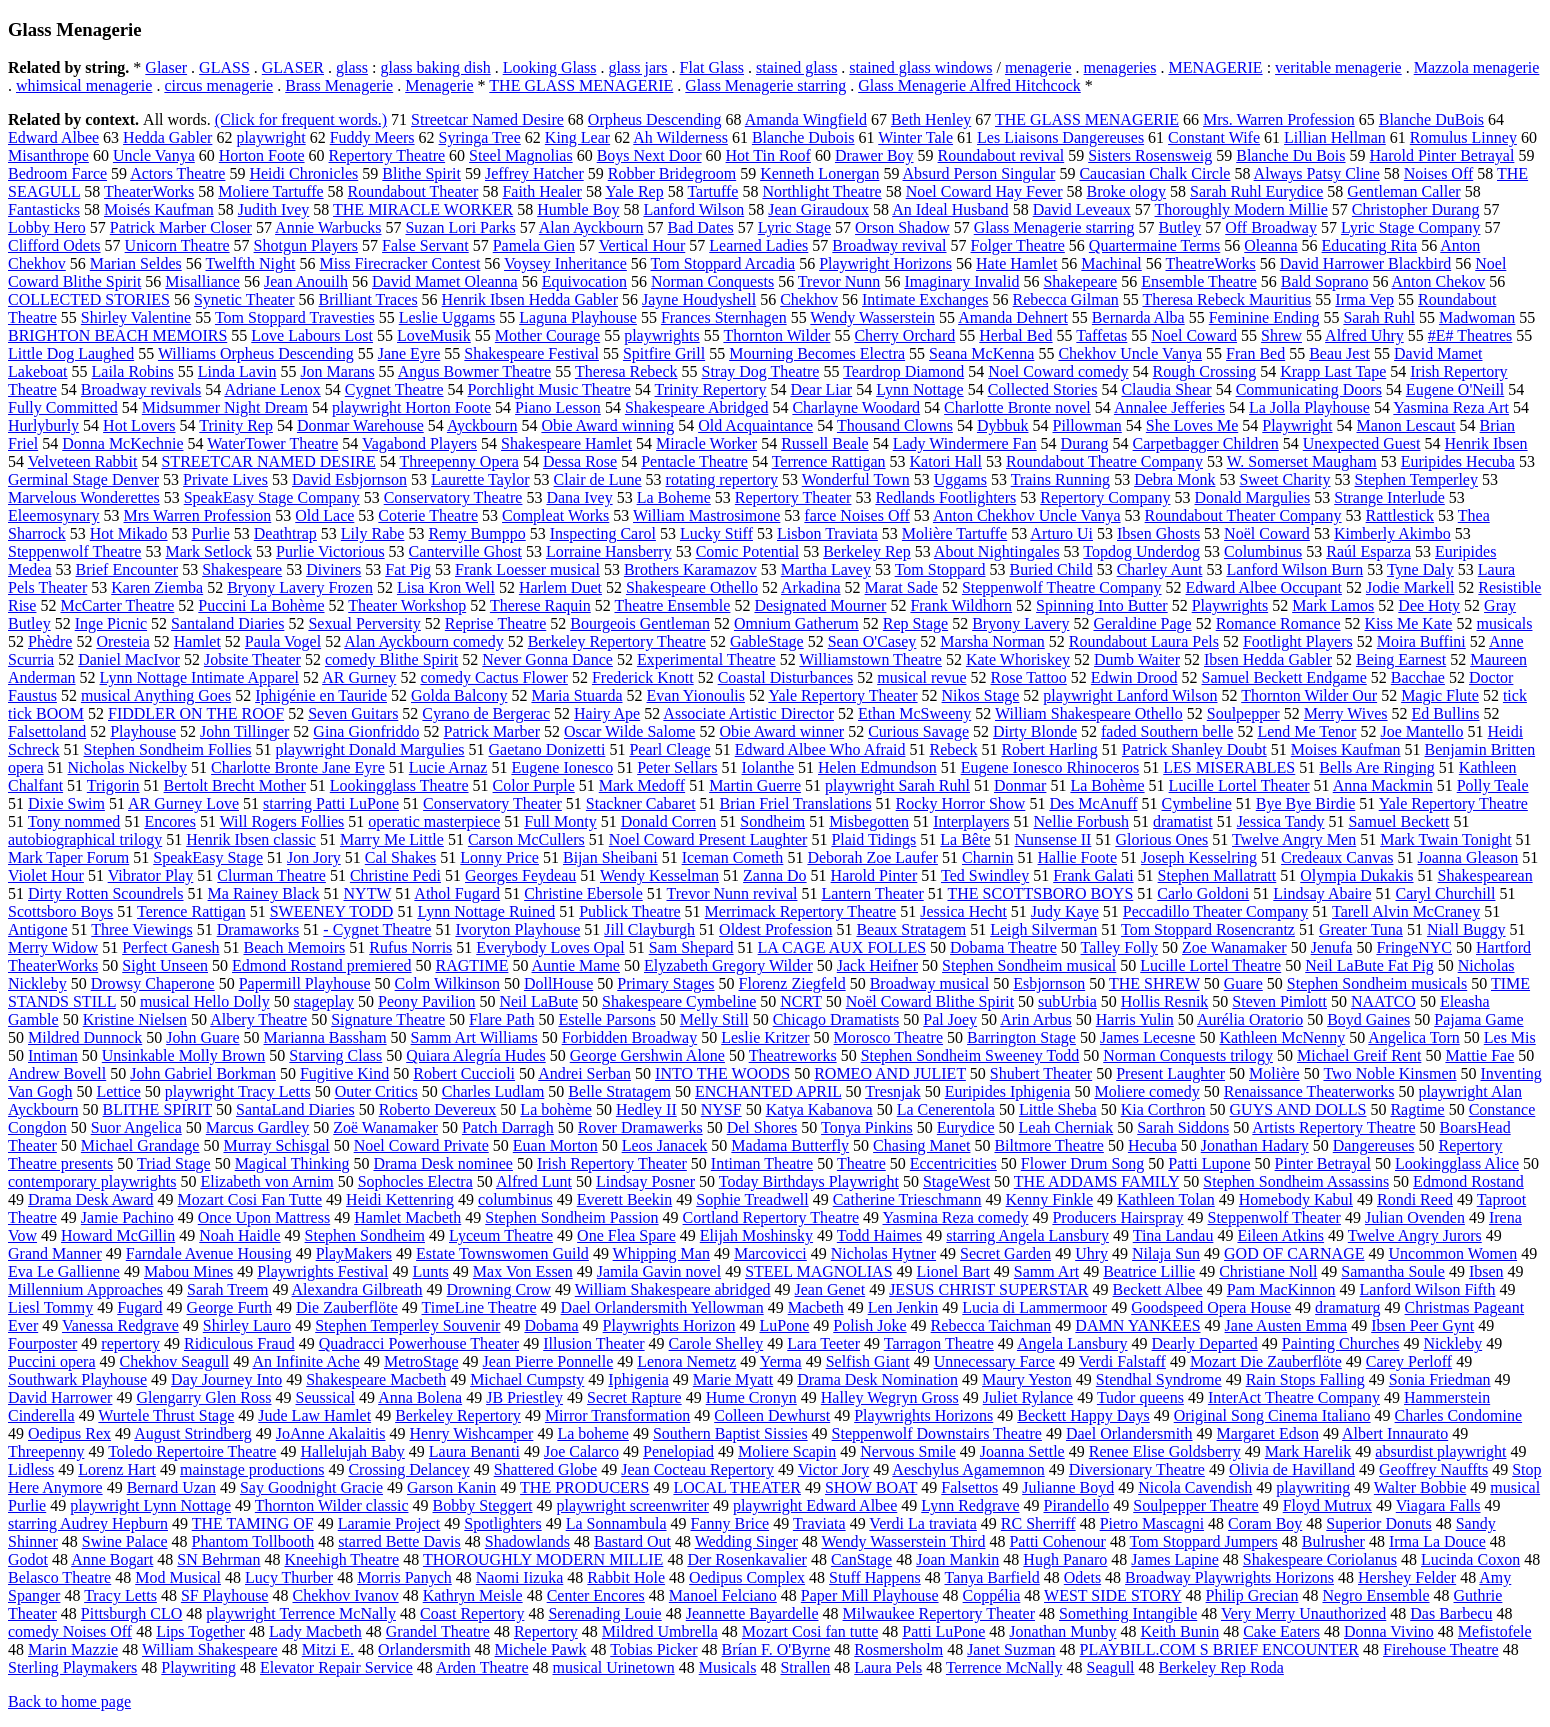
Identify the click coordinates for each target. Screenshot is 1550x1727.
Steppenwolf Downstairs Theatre (937, 1433)
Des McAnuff (1093, 803)
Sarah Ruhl (1379, 317)
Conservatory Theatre (453, 497)
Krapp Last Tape (1333, 371)
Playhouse (143, 731)
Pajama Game (1478, 1019)
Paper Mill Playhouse (870, 1595)
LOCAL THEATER (737, 1487)
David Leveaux (1082, 209)
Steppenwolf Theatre (74, 551)
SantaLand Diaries (295, 1109)
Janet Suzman (1011, 1649)
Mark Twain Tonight (1445, 839)
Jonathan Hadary (1255, 1145)
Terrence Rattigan (829, 461)
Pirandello (1076, 1505)
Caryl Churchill (1445, 893)
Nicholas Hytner (883, 1253)
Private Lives (225, 479)
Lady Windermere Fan (965, 443)
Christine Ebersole (583, 893)
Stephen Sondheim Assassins (1296, 1181)
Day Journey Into (226, 1379)
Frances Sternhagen (724, 317)
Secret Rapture (634, 1397)
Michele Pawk (541, 1649)
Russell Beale (825, 443)
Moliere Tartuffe (270, 191)
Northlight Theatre (821, 191)
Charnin (988, 857)
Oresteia (122, 641)
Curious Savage (918, 731)
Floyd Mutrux (1327, 1505)
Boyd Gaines (1368, 1019)
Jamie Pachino (127, 1217)
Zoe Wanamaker (1234, 947)
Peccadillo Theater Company (1215, 911)
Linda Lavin (237, 371)
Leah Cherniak (1066, 1127)
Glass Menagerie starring (765, 85)
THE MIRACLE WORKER (423, 209)
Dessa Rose (580, 461)
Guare (1243, 983)
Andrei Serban (584, 1073)
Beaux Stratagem (911, 929)
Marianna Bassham (325, 1037)
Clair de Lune (598, 479)
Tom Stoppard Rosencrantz (1208, 929)
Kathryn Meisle (473, 1595)
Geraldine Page (1142, 623)
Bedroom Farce (57, 173)
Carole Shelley (716, 1343)
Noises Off (1438, 173)
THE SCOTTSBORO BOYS (1040, 893)
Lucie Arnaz (448, 767)
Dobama (551, 1325)
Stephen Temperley (1416, 479)
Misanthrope (48, 155)
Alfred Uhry (1364, 335)
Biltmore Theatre (1048, 1145)
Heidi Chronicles (303, 173)
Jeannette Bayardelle (752, 1613)
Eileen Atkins (1280, 1235)
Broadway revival (889, 245)
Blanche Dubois (803, 137)
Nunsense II (1053, 839)
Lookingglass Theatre (399, 785)
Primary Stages (665, 983)
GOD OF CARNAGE (1294, 1253)
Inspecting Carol (603, 533)
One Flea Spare (626, 1235)
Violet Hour (46, 875)
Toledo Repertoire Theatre (192, 1451)
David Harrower (60, 1397)
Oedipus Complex (747, 1577)
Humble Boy (578, 209)
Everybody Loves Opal (550, 947)
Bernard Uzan (171, 1487)
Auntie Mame (576, 965)
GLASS (224, 67)
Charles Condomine (1459, 1415)
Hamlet (197, 641)
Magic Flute (1440, 695)
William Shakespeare (210, 1649)
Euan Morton (555, 1145)
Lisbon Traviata (827, 533)
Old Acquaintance (755, 425)
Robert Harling (1049, 749)
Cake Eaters (1281, 1631)
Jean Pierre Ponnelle (548, 1361)
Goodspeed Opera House (1211, 1307)
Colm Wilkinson (447, 983)
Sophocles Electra (415, 1181)
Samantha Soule (1393, 1271)
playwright (270, 137)
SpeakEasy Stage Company (272, 497)
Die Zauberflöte (347, 1307)
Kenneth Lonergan (819, 173)
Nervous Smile (908, 1451)
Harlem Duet (560, 587)
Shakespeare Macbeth (376, 1379)
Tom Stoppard (940, 569)
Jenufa (1332, 947)
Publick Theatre (629, 911)
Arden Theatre (482, 1667)
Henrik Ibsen (1486, 443)
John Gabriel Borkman (203, 1073)
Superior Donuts (1378, 1523)
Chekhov (809, 299)
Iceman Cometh (733, 857)
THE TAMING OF (253, 1523)
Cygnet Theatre (394, 389)
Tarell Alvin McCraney (1406, 911)
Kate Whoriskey (1018, 659)
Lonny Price (499, 857)
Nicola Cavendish (1195, 1487)
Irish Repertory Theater (612, 1163)
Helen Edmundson (877, 767)
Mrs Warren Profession (198, 515)
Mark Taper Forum (68, 857)
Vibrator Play (151, 875)
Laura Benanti (474, 1451)
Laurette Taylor (480, 479)
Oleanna (1270, 245)
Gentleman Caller (1403, 191)
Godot (28, 1559)
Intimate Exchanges (925, 299)
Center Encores (596, 1595)
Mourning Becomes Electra (817, 353)
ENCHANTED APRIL (768, 1091)
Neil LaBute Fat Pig (1369, 965)
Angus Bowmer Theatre (474, 371)
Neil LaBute (538, 1001)
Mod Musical (178, 1577)
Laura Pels (888, 1667)
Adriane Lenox (272, 389)
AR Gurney (359, 677)
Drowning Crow (499, 1289)
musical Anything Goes (156, 695)
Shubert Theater (1041, 1073)
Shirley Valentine (136, 317)
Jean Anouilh (306, 281)
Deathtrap (285, 533)
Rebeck (953, 749)
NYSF (721, 1109)
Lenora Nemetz (686, 1361)
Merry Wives (1346, 713)
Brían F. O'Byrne (776, 1649)
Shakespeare (242, 569)
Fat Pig (408, 569)
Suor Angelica (136, 1127)
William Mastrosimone (706, 515)
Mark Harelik (1308, 1451)
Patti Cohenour (1057, 1541)
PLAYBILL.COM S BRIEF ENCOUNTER (1219, 1649)
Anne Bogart (112, 1559)
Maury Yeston (1027, 1379)
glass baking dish (435, 67)
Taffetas (1101, 335)
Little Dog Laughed (71, 353)
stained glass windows (920, 67)
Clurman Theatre (271, 875)
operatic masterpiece (434, 821)
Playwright (1297, 425)
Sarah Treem (227, 1289)
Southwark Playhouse (77, 1379)
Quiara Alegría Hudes (476, 1055)
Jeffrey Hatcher (534, 173)
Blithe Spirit (421, 173)
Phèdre (50, 641)
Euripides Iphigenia (1008, 1091)
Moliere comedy (1146, 1091)
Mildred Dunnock (85, 1037)
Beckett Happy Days (1083, 1415)
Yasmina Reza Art (1451, 407)
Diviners (333, 569)
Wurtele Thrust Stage (166, 1415)
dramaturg (1347, 1307)
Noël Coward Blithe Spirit (930, 1001)
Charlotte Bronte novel (1017, 407)
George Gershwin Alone (647, 1055)
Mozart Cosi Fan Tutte (250, 1199)
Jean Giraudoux (818, 209)
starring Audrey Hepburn (88, 1523)
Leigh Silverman (1043, 929)
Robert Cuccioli (464, 1073)
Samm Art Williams (474, 1037)
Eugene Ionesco (562, 767)
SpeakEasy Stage (208, 857)
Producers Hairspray (1117, 1217)
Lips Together (200, 1631)
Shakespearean (1485, 875)
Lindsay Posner (645, 1181)
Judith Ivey (274, 209)
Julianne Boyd (1068, 1487)
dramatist (1183, 821)
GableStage (767, 641)
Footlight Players (1298, 641)
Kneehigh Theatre (341, 1559)
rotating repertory (722, 479)
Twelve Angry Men (1294, 839)
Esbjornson (1049, 983)
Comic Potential (748, 551)
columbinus (515, 1199)
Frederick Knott (643, 677)
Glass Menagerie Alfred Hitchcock (969, 85)
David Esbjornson (349, 479)
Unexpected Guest (1362, 443)
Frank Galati (1093, 875)
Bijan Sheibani (610, 857)
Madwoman (1477, 317)
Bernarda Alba (1138, 317)
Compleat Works (555, 515)
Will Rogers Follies (282, 821)
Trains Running (1060, 479)
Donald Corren (669, 821)
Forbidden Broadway (630, 1037)
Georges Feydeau (520, 875)
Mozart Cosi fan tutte (810, 1631)
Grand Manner (55, 1253)
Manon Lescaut (1405, 425)
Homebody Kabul (1296, 1199)
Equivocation (584, 281)
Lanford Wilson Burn (1294, 569)
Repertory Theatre (387, 155)
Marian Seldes (136, 263)
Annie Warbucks (328, 227)
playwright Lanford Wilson (1130, 695)
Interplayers (971, 821)
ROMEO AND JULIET (890, 1073)
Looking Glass (550, 67)
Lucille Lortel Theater (1239, 785)
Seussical (326, 1397)
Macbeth (816, 1307)
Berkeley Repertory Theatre (617, 641)
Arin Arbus (1036, 1019)
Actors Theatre (177, 173)
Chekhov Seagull (175, 1361)
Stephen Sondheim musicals (1377, 983)
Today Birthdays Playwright (809, 1181)
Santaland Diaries (227, 623)
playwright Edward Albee (815, 1505)
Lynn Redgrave (970, 1505)
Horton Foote (262, 155)
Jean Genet (830, 1289)
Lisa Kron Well (446, 587)
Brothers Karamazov (690, 569)
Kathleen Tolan (1166, 1199)
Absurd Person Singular (979, 173)
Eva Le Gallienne (64, 1271)
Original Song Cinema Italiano (1272, 1415)
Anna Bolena (420, 1397)
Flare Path (501, 1019)
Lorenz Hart (117, 1469)
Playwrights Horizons (923, 1415)
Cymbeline (1197, 803)
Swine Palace (125, 1541)
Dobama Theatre (1003, 947)
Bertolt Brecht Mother (235, 785)
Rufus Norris (410, 947)
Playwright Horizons (885, 263)
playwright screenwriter (632, 1505)
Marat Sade (901, 587)
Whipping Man (661, 1253)
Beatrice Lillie (1149, 1271)
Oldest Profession (775, 929)
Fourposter (42, 1343)
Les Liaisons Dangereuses (1060, 137)
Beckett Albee (1158, 1289)
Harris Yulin (1135, 1019)
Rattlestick (1400, 515)
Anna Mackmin (1383, 785)
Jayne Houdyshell (699, 299)
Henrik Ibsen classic (251, 839)
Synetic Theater (244, 299)
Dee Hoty (1429, 605)
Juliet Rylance (1028, 1397)
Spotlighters (502, 1523)
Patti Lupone (1209, 1163)
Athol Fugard (457, 893)
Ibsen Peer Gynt (1422, 1325)
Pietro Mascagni (1152, 1523)
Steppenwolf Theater (1274, 1217)
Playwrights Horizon (669, 1325)
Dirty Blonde (1035, 731)
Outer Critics (376, 1091)
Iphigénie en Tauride (321, 695)
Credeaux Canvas (1337, 857)
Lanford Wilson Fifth (1428, 1289)
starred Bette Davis (399, 1541)
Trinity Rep (236, 425)
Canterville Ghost (465, 551)
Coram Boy (1265, 1523)
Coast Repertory (472, 1613)
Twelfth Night (250, 263)
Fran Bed (1255, 353)
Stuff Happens (875, 1577)
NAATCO (1383, 1001)
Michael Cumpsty (527, 1379)
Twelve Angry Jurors (1415, 1235)
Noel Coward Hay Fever (984, 191)
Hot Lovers (139, 425)
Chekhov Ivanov (345, 1595)
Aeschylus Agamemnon (968, 1469)
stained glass (796, 67)
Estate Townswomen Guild (502, 1253)
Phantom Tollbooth (253, 1541)
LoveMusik (434, 335)
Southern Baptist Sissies (730, 1433)
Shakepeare (1080, 281)
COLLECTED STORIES (89, 299)
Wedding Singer (746, 1541)
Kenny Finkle (1050, 1199)
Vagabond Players (419, 443)
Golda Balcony (459, 695)
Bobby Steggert (482, 1505)
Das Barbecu (1451, 1613)
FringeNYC (1414, 947)
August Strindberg (192, 1433)
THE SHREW (1154, 983)
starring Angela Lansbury (1027, 1235)
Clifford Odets (54, 245)
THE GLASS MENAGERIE (581, 85)
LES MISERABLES (1229, 767)
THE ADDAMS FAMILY (1097, 1181)
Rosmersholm (898, 1649)
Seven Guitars (353, 713)
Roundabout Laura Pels (1144, 641)
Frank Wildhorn (961, 605)
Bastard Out (632, 1541)
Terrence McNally (1004, 1667)
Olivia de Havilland (1292, 1469)
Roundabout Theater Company (1243, 515)
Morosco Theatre (888, 1037)
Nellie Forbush (1082, 821)
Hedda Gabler (167, 137)
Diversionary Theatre (1137, 1469)
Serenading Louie (604, 1613)
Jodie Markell (1410, 587)
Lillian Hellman (1335, 137)
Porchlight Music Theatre (549, 389)
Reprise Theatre (495, 623)
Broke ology (1127, 191)
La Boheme (674, 497)
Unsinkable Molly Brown (184, 1055)
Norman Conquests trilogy (1188, 1055)
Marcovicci (770, 1253)
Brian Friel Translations (796, 803)
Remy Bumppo (476, 533)
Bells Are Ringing (1377, 767)
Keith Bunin (1179, 1631)
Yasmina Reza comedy (956, 1217)
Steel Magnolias (521, 155)
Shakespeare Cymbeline (679, 1001)
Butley (1180, 227)
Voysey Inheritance (565, 263)
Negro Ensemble (1375, 1595)
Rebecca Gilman (1066, 299)
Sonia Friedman (1440, 1379)
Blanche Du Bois (1290, 155)
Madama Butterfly (790, 1145)
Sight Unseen (165, 965)
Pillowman (1086, 425)
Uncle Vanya (154, 155)
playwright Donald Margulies (370, 749)
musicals (1504, 623)
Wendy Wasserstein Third (904, 1541)
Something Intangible (1128, 1613)
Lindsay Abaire (1322, 893)
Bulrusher (1333, 1541)
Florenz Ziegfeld (792, 983)
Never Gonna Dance (547, 659)
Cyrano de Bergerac (486, 713)
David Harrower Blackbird (1366, 263)
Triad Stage (174, 1163)
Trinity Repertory (711, 389)
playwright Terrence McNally (301, 1613)
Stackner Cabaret (641, 803)
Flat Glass (712, 67)
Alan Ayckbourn (591, 227)
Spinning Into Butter (1102, 605)
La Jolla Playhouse (1309, 407)
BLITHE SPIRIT (157, 1109)
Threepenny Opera (459, 461)
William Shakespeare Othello (1089, 713)
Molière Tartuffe (954, 533)
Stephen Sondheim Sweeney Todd (970, 1055)
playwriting (1313, 1487)
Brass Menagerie (339, 85)
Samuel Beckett (1399, 821)
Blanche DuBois (1431, 119)
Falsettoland (47, 731)
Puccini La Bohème (261, 605)
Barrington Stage (1021, 1037)
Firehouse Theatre (1441, 1649)
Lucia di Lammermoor (1034, 1307)
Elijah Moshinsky (756, 1235)
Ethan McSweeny (914, 713)
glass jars (637, 67)
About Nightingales (997, 551)
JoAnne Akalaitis (331, 1433)
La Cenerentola (946, 1109)
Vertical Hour (642, 245)
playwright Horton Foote (411, 407)
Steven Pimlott (1279, 1001)
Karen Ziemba (157, 587)
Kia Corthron (1163, 1109)
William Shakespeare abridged (673, 1289)
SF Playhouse (225, 1595)
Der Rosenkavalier (747, 1559)
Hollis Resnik (1165, 1001)
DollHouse (558, 983)
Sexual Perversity (364, 623)
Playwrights (1230, 605)
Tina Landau (1173, 1235)
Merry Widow (53, 947)
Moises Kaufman (1346, 749)
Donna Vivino (1389, 1631)
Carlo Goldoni (1203, 893)
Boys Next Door (649, 155)
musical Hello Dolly (205, 1001)
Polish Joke (869, 1325)
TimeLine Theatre (479, 1307)
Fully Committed (63, 407)
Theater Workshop (407, 605)
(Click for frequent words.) (301, 119)
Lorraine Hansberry (609, 551)
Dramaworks (258, 929)
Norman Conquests (712, 281)
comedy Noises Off (70, 1631)
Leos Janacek (665, 1145)
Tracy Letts (120, 1595)
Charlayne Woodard (856, 407)
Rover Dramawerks (640, 1127)
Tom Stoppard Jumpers (1204, 1541)
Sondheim (772, 821)
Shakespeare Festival (531, 353)
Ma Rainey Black (264, 893)
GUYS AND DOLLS (1298, 1109)
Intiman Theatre (762, 1163)
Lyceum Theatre (501, 1235)
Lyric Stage (794, 227)
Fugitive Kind (344, 1073)
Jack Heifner (877, 965)
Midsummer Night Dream (225, 407)
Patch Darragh (508, 1127)
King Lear (577, 137)
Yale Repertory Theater (842, 695)
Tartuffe (712, 191)
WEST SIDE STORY (1113, 1595)
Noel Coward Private (421, 1145)
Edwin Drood (1134, 677)
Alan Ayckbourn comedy (423, 641)
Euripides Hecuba (1458, 461)
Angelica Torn (1413, 1037)
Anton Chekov (1439, 281)
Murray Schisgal (276, 1145)
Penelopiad (678, 1451)
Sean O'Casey (872, 641)
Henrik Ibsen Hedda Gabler (530, 299)
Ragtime (1417, 1109)
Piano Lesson (558, 407)
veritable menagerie (1338, 67)
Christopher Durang (1416, 209)
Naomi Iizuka (520, 1577)
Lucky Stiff (716, 533)
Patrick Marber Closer (181, 227)
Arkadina (811, 587)
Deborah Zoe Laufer (872, 857)
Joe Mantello (1421, 731)
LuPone (784, 1325)
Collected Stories (1043, 389)
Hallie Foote (1078, 857)
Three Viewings (141, 929)
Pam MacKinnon (1281, 1289)
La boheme (593, 1433)
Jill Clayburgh (649, 929)
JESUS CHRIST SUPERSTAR (988, 1289)
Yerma (781, 1361)
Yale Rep (634, 191)
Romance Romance (1278, 623)
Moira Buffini (1421, 641)
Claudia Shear (1166, 389)
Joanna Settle (1022, 1451)
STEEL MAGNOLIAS (818, 1271)
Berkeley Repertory (458, 1415)
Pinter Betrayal (1323, 1163)
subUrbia (1067, 1001)
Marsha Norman (992, 641)
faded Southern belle (1167, 731)
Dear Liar (821, 389)
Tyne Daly (1420, 569)
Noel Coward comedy (1058, 371)
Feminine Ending (1264, 317)
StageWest (956, 1181)
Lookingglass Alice (1457, 1163)
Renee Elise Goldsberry (1165, 1451)
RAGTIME (472, 965)
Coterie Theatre (428, 515)
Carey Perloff (1409, 1361)
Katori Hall (946, 461)
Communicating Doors (1309, 389)
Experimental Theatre (706, 659)
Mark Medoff (642, 785)
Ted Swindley (985, 875)
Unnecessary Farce (994, 1361)
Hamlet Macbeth (407, 1217)
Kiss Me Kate (1408, 623)
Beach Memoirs (294, 947)
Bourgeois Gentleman (640, 623)
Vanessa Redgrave (120, 1325)
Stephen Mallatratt (1217, 875)
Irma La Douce (1437, 1541)
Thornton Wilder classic (332, 1505)
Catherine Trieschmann (907, 1199)
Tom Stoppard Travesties (295, 317)
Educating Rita (1370, 245)
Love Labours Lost (312, 335)
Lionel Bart (953, 1271)
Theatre (861, 1163)
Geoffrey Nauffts (1433, 1469)
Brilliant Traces (368, 299)
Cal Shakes (401, 857)
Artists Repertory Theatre (1333, 1127)
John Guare (202, 1037)
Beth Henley (931, 119)
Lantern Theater (872, 893)
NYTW (368, 893)
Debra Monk (1174, 479)
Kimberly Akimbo (1392, 533)
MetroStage (421, 1361)
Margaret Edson (1268, 1433)
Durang (1085, 443)
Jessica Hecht (963, 911)
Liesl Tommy (50, 1307)
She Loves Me (1192, 425)
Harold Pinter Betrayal (1442, 155)
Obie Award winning (607, 425)
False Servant (425, 245)
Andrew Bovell (57, 1073)
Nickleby (1453, 1343)
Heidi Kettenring (400, 1199)
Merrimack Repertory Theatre (801, 911)
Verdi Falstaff (1122, 1361)
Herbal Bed (1015, 335)
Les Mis (1510, 1037)
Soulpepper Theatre (1195, 1505)
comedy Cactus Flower (494, 677)
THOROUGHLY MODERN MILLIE (543, 1559)
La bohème (556, 1109)
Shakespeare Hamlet (566, 443)
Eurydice (966, 1127)
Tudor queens (1140, 1397)
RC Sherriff (1038, 1523)
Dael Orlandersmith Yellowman (662, 1307)
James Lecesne (1148, 1037)
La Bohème (1107, 785)
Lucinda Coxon (1470, 1559)
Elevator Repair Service (336, 1667)
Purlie (211, 533)
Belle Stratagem (619, 1091)
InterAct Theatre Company (1294, 1397)
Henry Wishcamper (471, 1433)
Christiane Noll (1268, 1271)
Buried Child (1051, 569)
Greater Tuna (1361, 929)
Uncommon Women (1453, 1253)
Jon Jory (314, 857)
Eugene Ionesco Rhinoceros (1050, 767)
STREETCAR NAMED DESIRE (268, 461)
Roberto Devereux (438, 1109)
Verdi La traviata (923, 1523)
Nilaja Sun (1166, 1253)
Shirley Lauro (247, 1325)
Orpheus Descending (655, 119)
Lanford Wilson (693, 209)
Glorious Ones (1161, 839)
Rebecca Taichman (991, 1325)
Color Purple (534, 785)
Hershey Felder (1407, 1577)
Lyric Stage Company (1411, 227)
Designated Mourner (820, 605)
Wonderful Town (856, 479)
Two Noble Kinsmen (1389, 1073)
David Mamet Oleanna (445, 281)
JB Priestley (524, 1397)
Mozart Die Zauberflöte (1266, 1361)
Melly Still (714, 1019)
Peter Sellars (677, 767)
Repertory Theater (793, 497)
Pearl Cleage (669, 749)
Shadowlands (527, 1541)
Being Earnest (1401, 659)
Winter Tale (915, 137)
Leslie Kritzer (765, 1037)
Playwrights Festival (322, 1271)
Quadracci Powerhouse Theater (419, 1343)
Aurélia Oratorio (1250, 1019)
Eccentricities (953, 1163)
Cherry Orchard (904, 335)
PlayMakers (354, 1253)
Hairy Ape (607, 713)
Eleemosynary (54, 515)
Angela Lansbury (1072, 1343)
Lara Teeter (823, 1343)
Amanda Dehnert (1013, 317)
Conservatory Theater (492, 803)
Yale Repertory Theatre (1453, 803)
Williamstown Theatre (870, 659)
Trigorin (113, 785)
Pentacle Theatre (694, 461)
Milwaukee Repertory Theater (939, 1613)
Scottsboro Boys (60, 911)
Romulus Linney (1463, 137)
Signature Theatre (388, 1019)
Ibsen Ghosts (1158, 533)
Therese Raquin (540, 605)
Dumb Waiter (1137, 659)
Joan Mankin (957, 1559)
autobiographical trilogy (85, 839)
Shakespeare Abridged (697, 407)
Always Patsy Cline (1317, 173)
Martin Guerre (755, 785)
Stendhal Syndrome (1159, 1379)
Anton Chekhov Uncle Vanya (1027, 515)
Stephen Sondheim (365, 1235)
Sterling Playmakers (72, 1667)
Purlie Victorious (330, 551)
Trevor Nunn (839, 281)
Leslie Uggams (447, 317)
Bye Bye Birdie (1306, 803)
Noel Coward (1194, 335)
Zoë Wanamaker (385, 1127)
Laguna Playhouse (578, 317)
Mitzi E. (328, 1649)
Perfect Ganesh (170, 947)
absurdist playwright (1440, 1451)
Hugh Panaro (1065, 1559)
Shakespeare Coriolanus (1320, 1559)
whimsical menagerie (84, 85)
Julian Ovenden (1415, 1217)
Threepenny (46, 1451)
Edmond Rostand (1468, 1181)
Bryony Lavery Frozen (300, 587)
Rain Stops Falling (1305, 1379)
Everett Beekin (625, 1199)
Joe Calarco (581, 1451)
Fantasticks (44, 209)
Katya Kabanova (819, 1109)
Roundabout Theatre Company (1104, 461)
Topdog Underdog (1141, 551)
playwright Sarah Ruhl (897, 785)
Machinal (1111, 263)
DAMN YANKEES (1137, 1325)
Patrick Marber (492, 731)
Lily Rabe (373, 533)
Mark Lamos (1333, 605)
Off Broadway (1271, 227)
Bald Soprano (1325, 281)
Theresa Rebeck (626, 371)
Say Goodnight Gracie (311, 1487)
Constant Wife (1214, 137)
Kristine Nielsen (135, 1019)
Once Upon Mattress (264, 1217)
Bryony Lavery (1020, 623)
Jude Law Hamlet (314, 1415)
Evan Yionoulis (696, 695)
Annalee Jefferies (1169, 407)
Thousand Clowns (895, 425)
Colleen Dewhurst (772, 1415)
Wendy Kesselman (659, 875)
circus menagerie (218, 85)
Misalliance (202, 281)
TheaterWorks (149, 191)
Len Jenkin (903, 1307)
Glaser (166, 67)
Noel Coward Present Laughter (708, 839)
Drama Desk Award (91, 1199)
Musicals (728, 1667)
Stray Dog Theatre (761, 371)
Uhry (1091, 1253)
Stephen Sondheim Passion (571, 1217)
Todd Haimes (880, 1235)
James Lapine (1175, 1559)
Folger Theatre (1018, 245)
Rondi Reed (1415, 1199)
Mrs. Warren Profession (1279, 119)
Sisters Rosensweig (1150, 155)
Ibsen (1486, 1271)
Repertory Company (1105, 497)
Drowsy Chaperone (153, 983)
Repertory (546, 1631)
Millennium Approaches (85, 1289)
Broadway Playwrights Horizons (1229, 1577)
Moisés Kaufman (159, 209)
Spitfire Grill (664, 353)
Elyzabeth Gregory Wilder (728, 965)
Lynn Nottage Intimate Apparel (200, 677)
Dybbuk (1003, 425)
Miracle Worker (706, 443)
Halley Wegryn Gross (890, 1397)
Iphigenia (638, 1379)
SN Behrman (218, 1559)
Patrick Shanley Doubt (1194, 749)
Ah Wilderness (680, 137)
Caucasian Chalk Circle (1154, 173)
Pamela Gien (534, 245)
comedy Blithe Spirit (391, 659)
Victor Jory (833, 1469)
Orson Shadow (902, 227)
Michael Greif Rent (1359, 1055)
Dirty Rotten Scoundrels (106, 893)
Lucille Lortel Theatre (1210, 965)
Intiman (53, 1055)
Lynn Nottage (920, 389)
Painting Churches (1341, 1343)
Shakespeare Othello (692, 587)
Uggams (960, 479)
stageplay (324, 1001)
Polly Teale (1493, 785)
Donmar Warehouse (360, 425)
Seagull (1111, 1667)
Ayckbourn (482, 425)
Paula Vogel (283, 641)
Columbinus (1263, 551)
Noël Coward (1267, 533)
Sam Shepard (691, 947)
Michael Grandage (140, 1145)
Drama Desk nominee (443, 1163)
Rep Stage (915, 623)
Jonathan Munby (1062, 1631)
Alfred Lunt (534, 1181)
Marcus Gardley (258, 1127)
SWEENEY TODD (332, 911)
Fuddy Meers (372, 137)
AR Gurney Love (183, 803)
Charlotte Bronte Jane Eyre (298, 767)
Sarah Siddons (1183, 1127)
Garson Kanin (451, 1487)
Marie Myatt (733, 1379)
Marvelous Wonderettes (84, 497)
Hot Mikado (129, 533)
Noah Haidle (239, 1235)
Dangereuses (1374, 1145)
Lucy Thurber (289, 1577)
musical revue (921, 677)
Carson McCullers (526, 839)
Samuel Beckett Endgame (1284, 677)
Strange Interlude (1389, 497)
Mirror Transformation (617, 1415)
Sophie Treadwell (752, 1199)
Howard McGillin (118, 1235)
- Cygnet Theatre (377, 929)
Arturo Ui (1061, 533)
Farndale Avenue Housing (209, 1253)
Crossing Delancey (408, 1469)
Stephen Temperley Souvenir (407, 1325)
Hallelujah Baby (352, 1451)
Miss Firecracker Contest (399, 263)
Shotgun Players (306, 245)
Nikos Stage (981, 695)
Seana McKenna (981, 353)
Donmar (1020, 785)
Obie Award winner (781, 731)
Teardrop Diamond (903, 371)
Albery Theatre (258, 1019)
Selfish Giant (868, 1361)
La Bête (965, 839)
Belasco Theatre (59, 1577)
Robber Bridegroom (672, 173)
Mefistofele (1495, 1631)
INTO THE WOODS (722, 1073)
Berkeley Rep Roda (1221, 1667)
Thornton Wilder (776, 335)
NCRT (800, 1001)
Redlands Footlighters (945, 497)
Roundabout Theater (413, 191)
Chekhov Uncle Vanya (1130, 353)
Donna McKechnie (122, 443)
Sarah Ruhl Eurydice (1256, 191)
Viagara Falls (1438, 1505)
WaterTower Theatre (272, 443)
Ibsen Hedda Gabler (1268, 659)
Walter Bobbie (1420, 1487)
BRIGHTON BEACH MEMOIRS (117, 335)
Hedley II (646, 1109)
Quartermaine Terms (1154, 245)
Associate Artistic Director (748, 713)
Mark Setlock (208, 551)
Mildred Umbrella (660, 1631)
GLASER (293, 67)
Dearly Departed (1205, 1343)
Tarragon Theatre (939, 1343)
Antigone (38, 929)
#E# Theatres (1470, 335)
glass (352, 67)
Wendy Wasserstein (872, 317)
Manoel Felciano (723, 1595)
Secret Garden (1005, 1253)
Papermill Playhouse (305, 983)
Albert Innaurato (1395, 1433)
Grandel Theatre (438, 1631)
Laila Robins (133, 371)
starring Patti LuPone (331, 803)
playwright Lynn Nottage (150, 1505)
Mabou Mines (188, 1271)
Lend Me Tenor (1306, 731)
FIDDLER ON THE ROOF (196, 713)
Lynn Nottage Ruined (486, 911)
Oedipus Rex (69, 1433)
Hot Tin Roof (768, 155)
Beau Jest (1339, 353)
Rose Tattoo (1028, 677)
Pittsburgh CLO (132, 1613)
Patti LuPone (943, 1631)
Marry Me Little (392, 839)
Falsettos (969, 1487)
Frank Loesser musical (527, 569)
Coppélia (992, 1595)
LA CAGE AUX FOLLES (842, 947)
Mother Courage (547, 335)
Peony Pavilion (426, 1001)
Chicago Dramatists (836, 1019)
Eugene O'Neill (1455, 389)
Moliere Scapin (787, 1451)
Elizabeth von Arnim (266, 1181)
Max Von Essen (523, 1271)
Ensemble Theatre (1199, 281)
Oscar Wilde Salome (629, 731)
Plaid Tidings (873, 839)
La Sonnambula (616, 1523)
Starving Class (335, 1055)
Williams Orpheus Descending (256, 353)
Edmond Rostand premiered (322, 965)
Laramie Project (389, 1523)
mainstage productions (252, 1469)
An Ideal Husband (950, 209)
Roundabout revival (1001, 155)
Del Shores (762, 1127)
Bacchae (1418, 677)
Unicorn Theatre (177, 245)
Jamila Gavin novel (659, 1271)
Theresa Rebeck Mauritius (1226, 299)
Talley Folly (1120, 947)
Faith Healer (542, 191)
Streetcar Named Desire (487, 119)
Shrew (1281, 335)
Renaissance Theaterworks (1309, 1091)
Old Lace (324, 515)
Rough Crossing (1205, 371)
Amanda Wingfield (806, 119)
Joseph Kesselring (1199, 857)
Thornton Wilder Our (1309, 695)
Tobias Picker (653, 1649)
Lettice (118, 1091)
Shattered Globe (546, 1469)
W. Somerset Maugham (1302, 461)
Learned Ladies (758, 245)
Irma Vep (1364, 299)
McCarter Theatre (117, 605)
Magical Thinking (292, 1163)
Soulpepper (1243, 713)
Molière (1274, 1073)
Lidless (31, 1469)
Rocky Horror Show (961, 803)
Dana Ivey (579, 497)
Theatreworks (793, 1055)
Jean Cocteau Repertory (697, 1469)
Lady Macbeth (315, 1631)
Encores (170, 821)
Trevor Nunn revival (731, 893)
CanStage (861, 1559)
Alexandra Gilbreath (357, 1289)
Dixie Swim (66, 803)
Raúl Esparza (1368, 551)
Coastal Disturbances (786, 677)
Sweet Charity (1284, 479)
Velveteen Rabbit (83, 461)
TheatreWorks (1210, 263)
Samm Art (1046, 1271)
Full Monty (560, 821)
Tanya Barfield (992, 1577)
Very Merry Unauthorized (1303, 1613)
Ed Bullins (1446, 713)
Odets (1082, 1577)
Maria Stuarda (576, 695)
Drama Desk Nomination (877, 1379)
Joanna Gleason (1467, 857)
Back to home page (69, 1701)
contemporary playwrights (92, 1181)
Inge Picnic (111, 623)
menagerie (1038, 67)
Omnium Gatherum (796, 623)
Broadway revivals (141, 389)
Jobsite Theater (252, 659)
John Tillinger (244, 731)
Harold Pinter (874, 875)
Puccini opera (52, 1361)
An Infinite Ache (306, 1361)
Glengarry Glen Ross (203, 1397)
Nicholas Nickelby (128, 767)
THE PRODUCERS (584, 1487)
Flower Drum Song (1083, 1163)
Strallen (805, 1667)
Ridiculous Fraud (239, 1343)
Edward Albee (53, 137)
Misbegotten (869, 821)
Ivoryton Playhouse (517, 929)
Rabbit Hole (626, 1577)
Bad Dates (701, 227)
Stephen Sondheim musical (1029, 965)
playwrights (662, 335)
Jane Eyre (409, 353)
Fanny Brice (730, 1523)
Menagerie (439, 85)
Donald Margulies (1252, 497)
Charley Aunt (1160, 569)
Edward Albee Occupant (1264, 587)
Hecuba (1152, 1145)
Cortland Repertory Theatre (771, 1217)
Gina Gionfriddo (366, 731)
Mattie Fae (1479, 1055)
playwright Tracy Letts (238, 1091)
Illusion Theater (593, 1343)
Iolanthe (768, 767)
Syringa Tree (480, 137)
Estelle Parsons (606, 1019)
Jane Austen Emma (1286, 1325)
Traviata (819, 1523)
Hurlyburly (43, 425)
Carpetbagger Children (1206, 443)
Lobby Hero (47, 227)
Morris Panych (404, 1577)
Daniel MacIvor (129, 659)
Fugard (139, 1307)
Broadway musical (930, 983)
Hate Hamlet (1016, 263)
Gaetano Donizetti (547, 749)
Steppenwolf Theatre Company (1062, 587)
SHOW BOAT (871, 1487)
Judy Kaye (1065, 911)
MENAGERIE (1215, 67)
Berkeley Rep (867, 551)
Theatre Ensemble (672, 605)
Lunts (430, 1271)
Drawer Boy (874, 155)
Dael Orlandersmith (1129, 1433)
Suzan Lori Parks (460, 227)
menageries (1120, 67)
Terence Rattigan (191, 911)
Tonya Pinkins (867, 1127)
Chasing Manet (921, 1145)
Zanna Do (775, 875)
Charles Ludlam (493, 1091)
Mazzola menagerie (1477, 67)
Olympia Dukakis (1356, 875)
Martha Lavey (826, 569)
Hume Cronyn (751, 1397)
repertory (130, 1343)
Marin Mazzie (73, 1649)
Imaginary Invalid (961, 281)
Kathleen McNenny (1282, 1037)
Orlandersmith (424, 1649)
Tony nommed (74, 821)
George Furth (229, 1307)
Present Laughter (1170, 1073)
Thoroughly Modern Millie (1241, 209)
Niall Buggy (1466, 929)
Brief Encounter (127, 569)
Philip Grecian (1252, 1595)
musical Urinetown (613, 1667)
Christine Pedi (395, 875)
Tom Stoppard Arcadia (723, 263)
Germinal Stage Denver (83, 479)
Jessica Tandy (1281, 821)
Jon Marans (337, 371)
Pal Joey (950, 1019)
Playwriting (198, 1667)
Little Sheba (1058, 1109)
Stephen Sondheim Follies (168, 749)
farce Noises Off (856, 515)
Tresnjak (892, 1091)
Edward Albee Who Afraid (820, 749)
